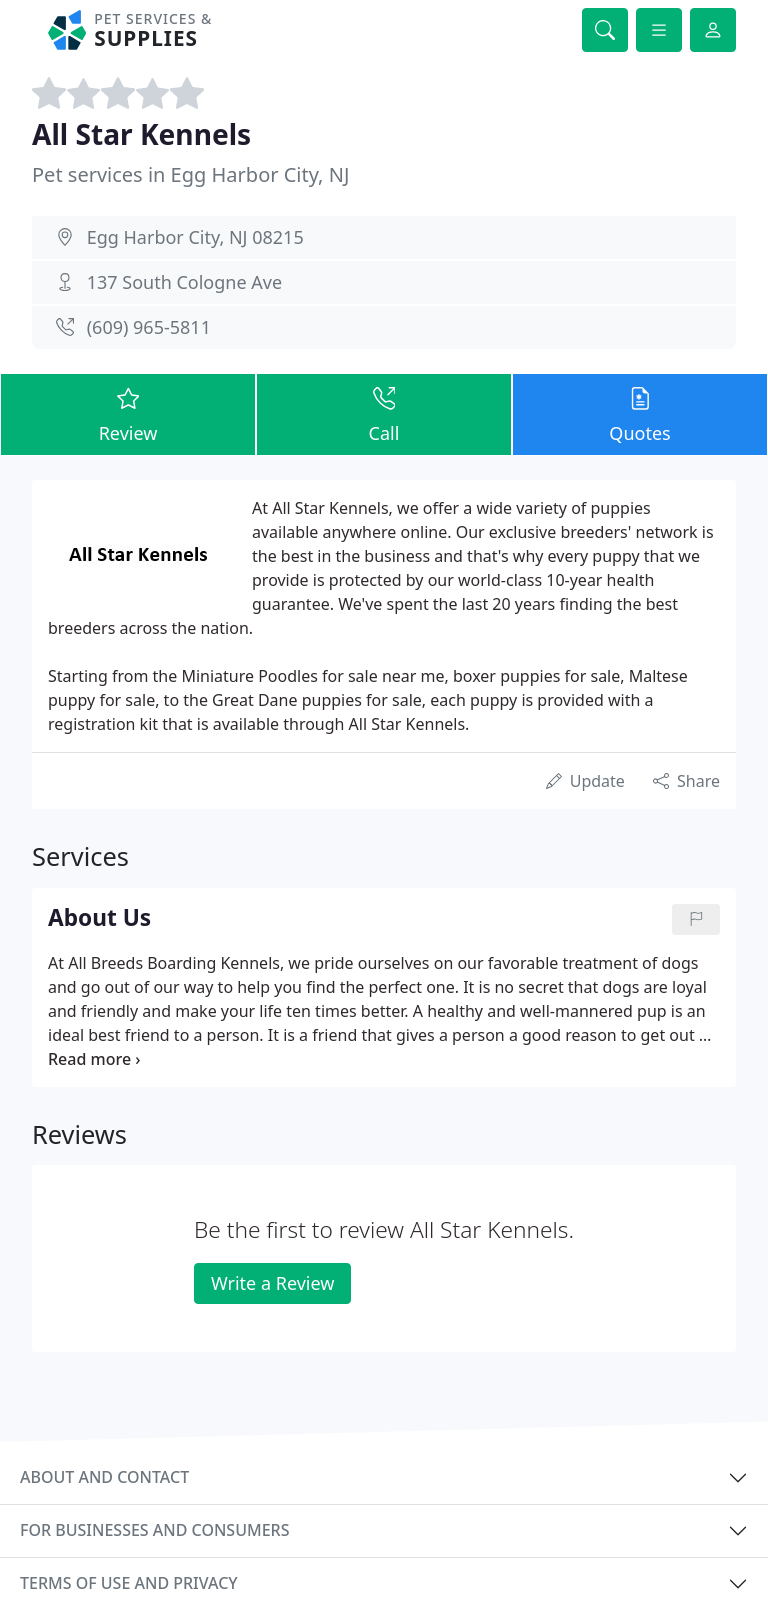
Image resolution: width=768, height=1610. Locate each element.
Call (384, 413)
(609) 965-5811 (149, 327)
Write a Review (272, 1283)
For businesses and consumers (154, 1530)
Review (128, 413)
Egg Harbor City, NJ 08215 (195, 237)
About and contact (104, 1477)
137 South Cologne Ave (184, 282)
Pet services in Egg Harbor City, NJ (190, 174)
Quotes (640, 413)
